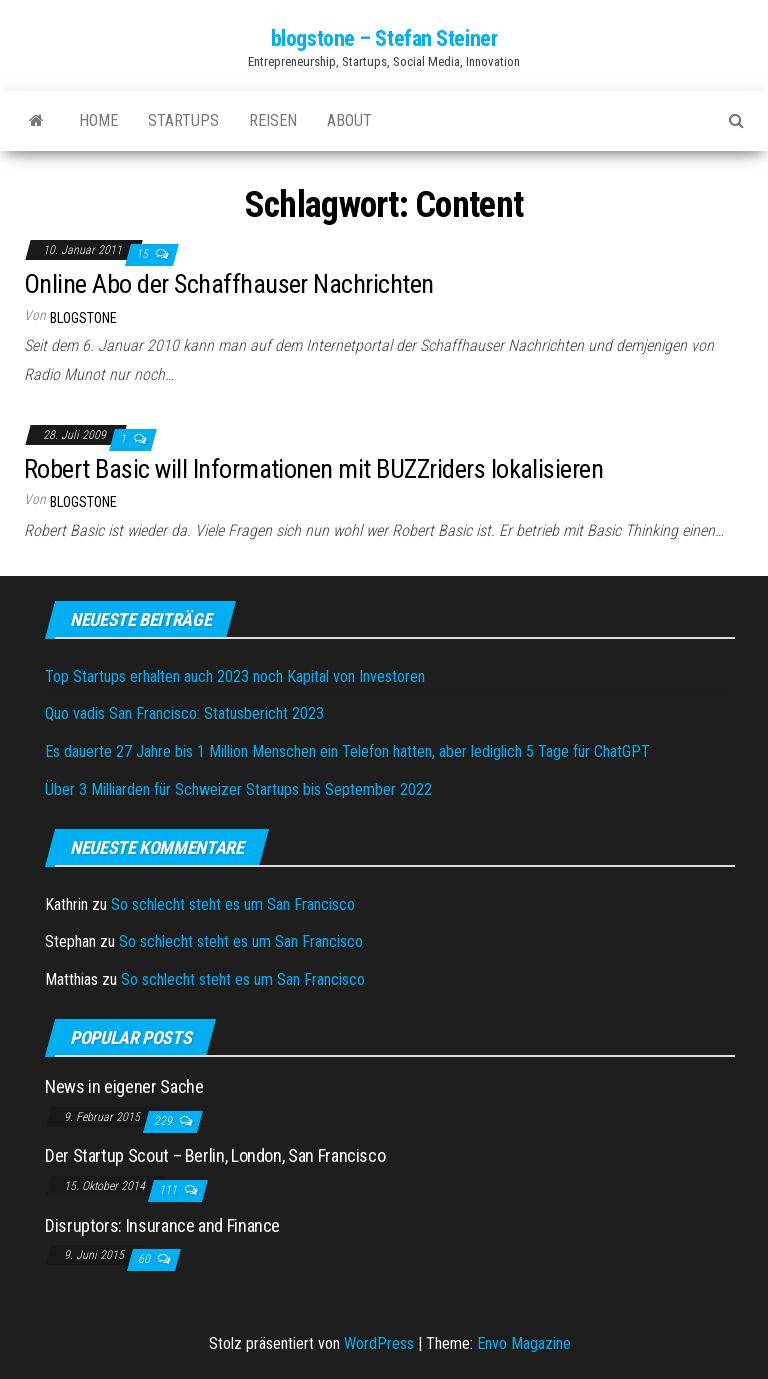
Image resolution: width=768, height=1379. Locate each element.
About (349, 120)
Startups (183, 120)
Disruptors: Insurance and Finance (162, 1225)
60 (145, 1259)
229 (164, 1121)
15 (143, 254)
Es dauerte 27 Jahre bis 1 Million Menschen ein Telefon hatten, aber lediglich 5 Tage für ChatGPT (347, 751)
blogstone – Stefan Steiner (384, 38)
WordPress (379, 1343)
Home (98, 120)
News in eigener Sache (124, 1086)
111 (169, 1190)
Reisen (273, 120)
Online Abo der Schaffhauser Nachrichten (229, 284)
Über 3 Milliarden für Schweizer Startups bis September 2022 (238, 789)
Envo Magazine (524, 1343)
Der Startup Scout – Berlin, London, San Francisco (215, 1155)
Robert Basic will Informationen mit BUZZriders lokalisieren (313, 469)
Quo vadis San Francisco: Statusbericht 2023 (184, 713)
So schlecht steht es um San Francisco (233, 904)
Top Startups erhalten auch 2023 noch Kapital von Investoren (235, 676)
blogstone (83, 318)
